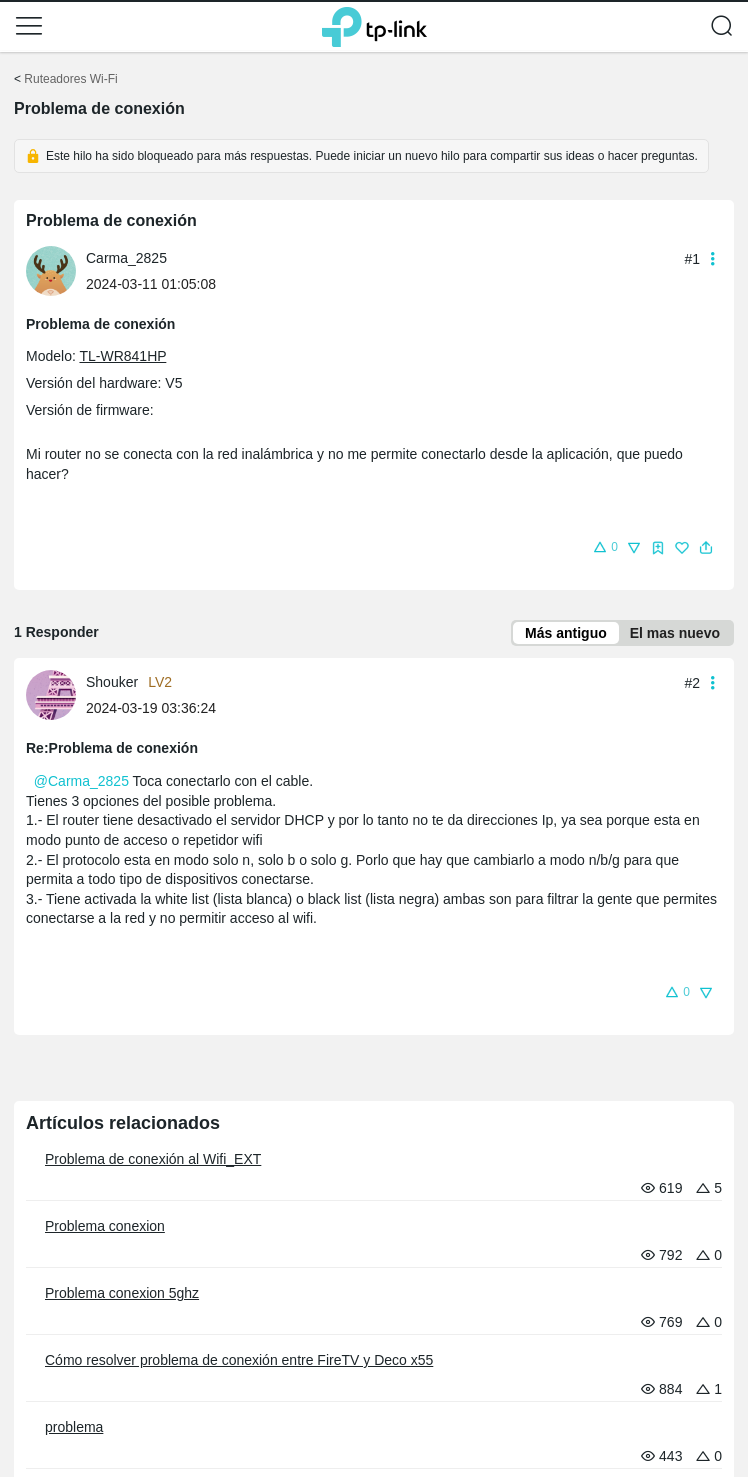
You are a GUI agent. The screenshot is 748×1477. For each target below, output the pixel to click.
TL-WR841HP (122, 356)
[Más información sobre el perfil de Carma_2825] (56, 270)
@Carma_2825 (81, 781)
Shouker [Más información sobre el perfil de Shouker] (112, 682)
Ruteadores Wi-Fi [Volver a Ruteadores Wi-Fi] (70, 79)
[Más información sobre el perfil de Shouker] (56, 694)
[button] (29, 26)
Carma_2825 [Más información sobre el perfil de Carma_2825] (126, 258)
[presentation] (51, 271)
